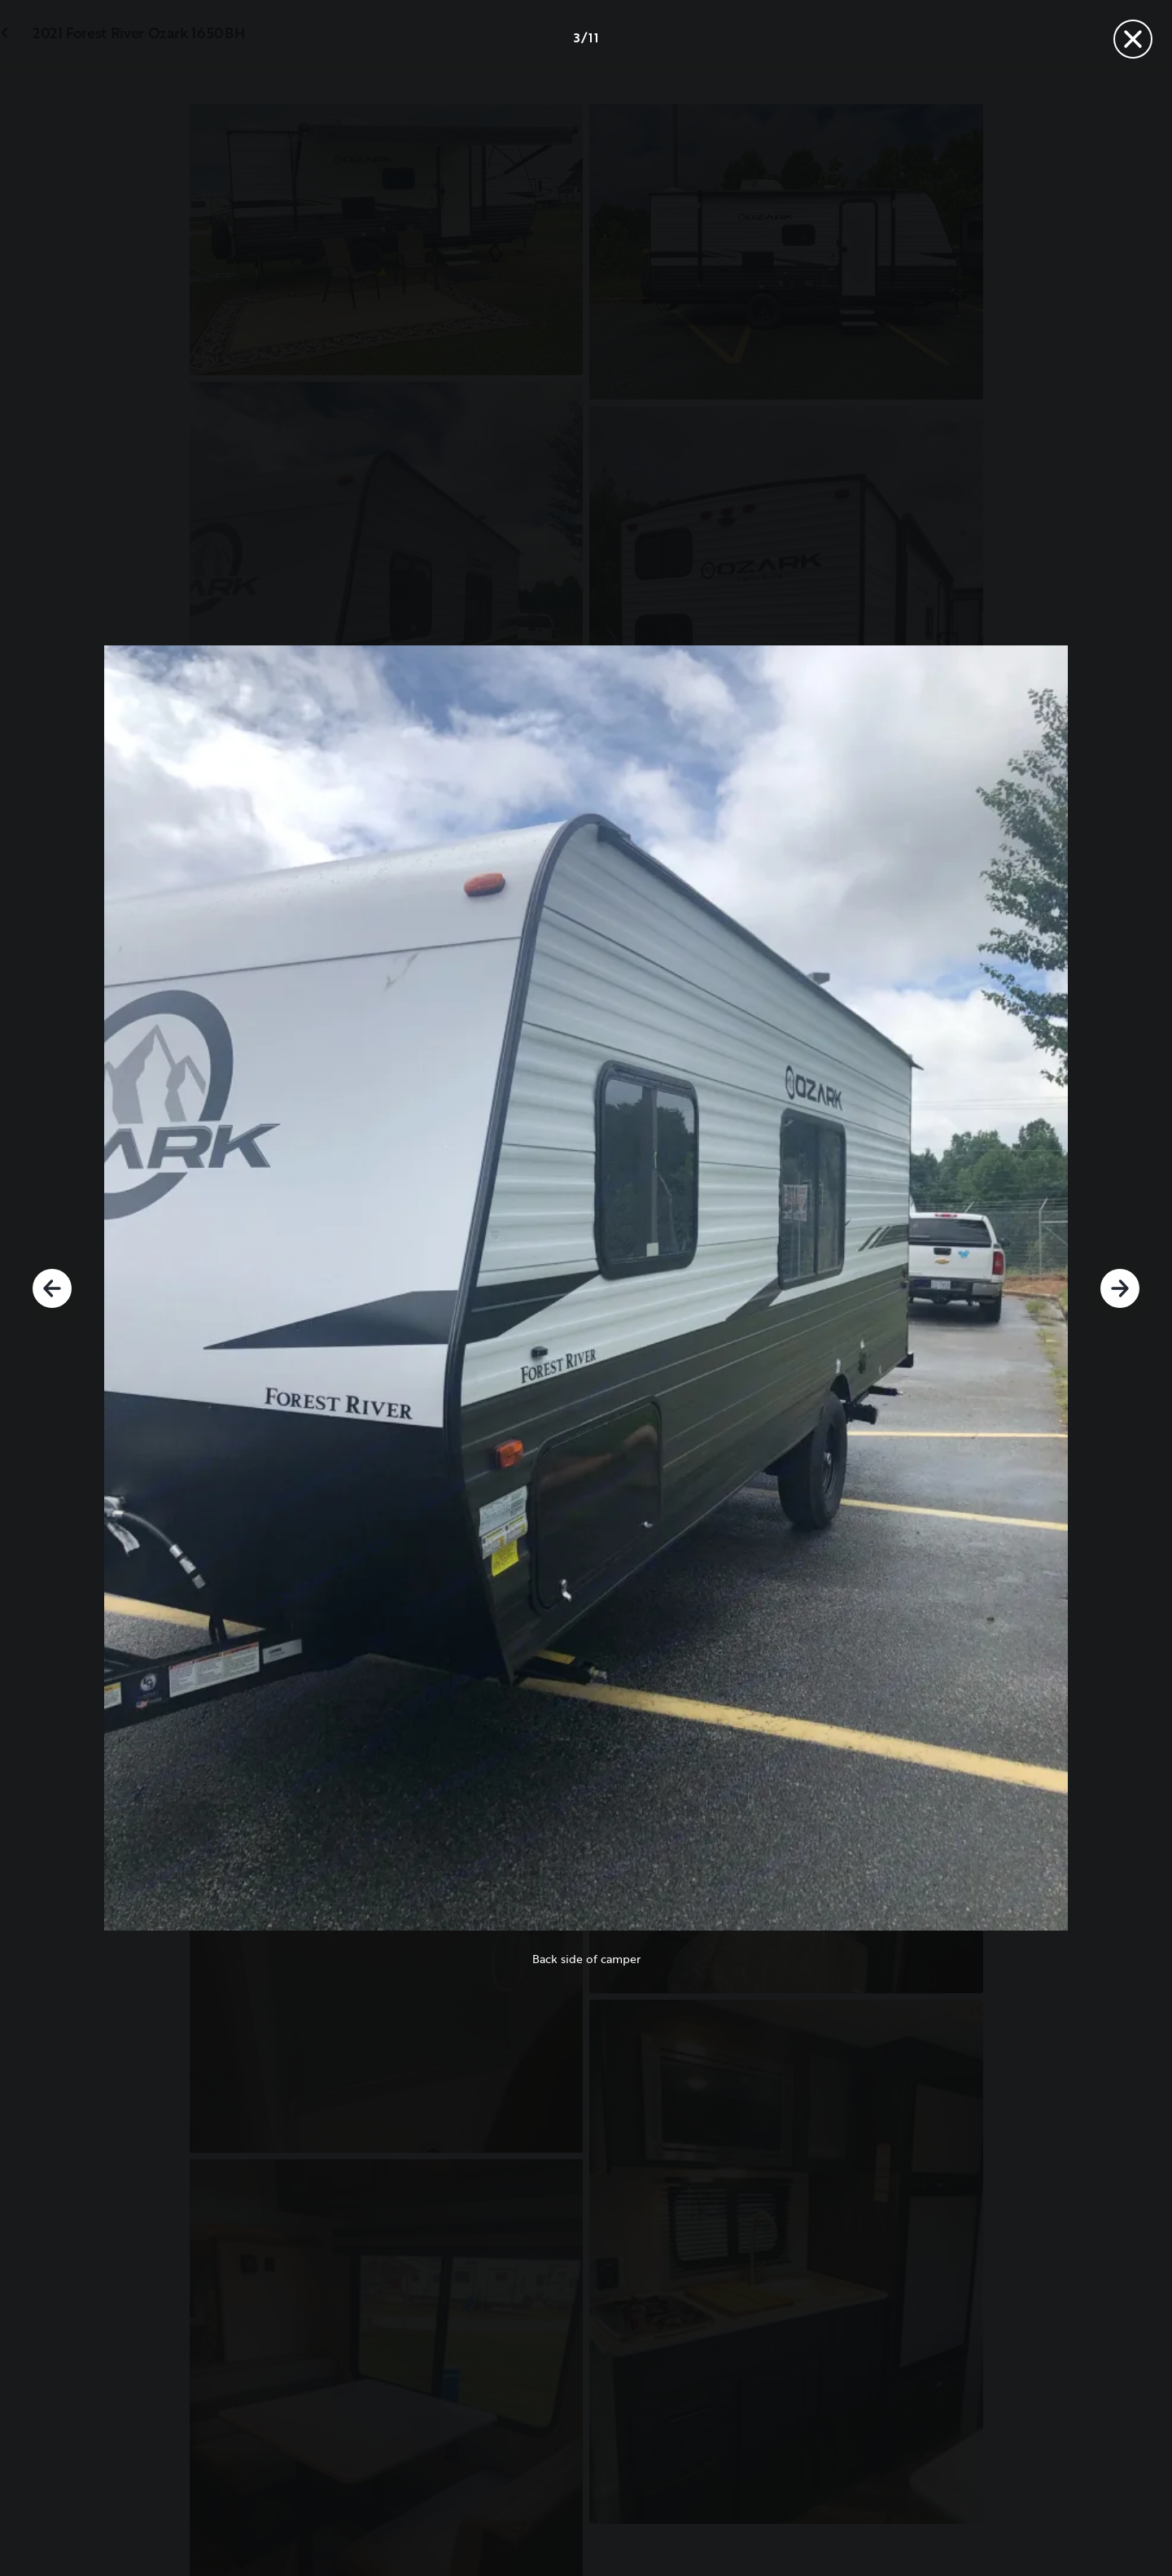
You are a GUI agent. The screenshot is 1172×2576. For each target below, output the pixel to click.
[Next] (1119, 1288)
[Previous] (52, 1288)
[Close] (1132, 39)
